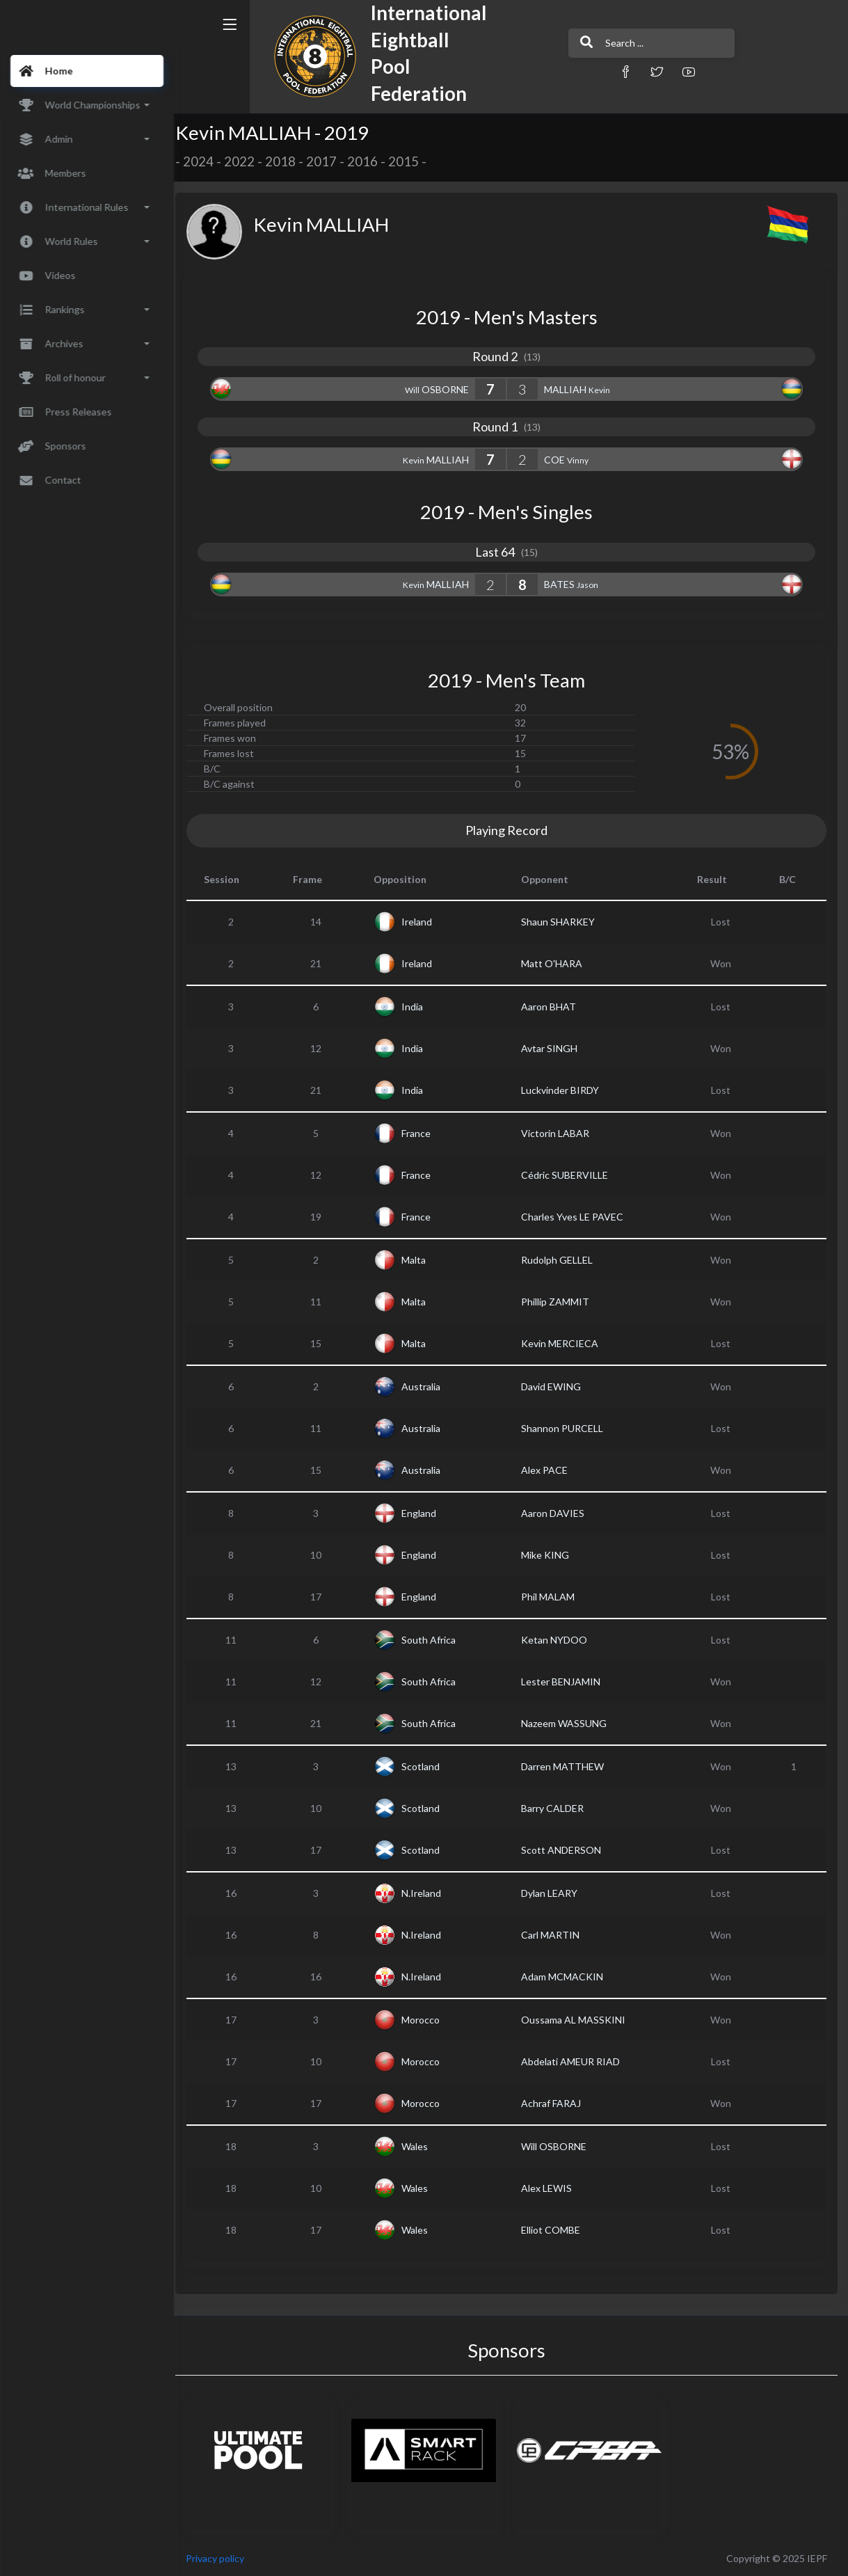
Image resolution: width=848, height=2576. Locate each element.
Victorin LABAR (560, 1133)
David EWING (556, 1386)
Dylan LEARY (554, 1893)
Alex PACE (549, 1470)
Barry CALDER (557, 1808)
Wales (421, 2146)
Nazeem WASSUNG (568, 1723)
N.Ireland (427, 1893)
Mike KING (550, 1555)
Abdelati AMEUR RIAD (575, 2061)
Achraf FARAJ (556, 2103)
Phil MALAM (552, 1597)
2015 (412, 161)
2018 (289, 161)
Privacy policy (224, 2558)
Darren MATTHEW (567, 1766)
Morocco (427, 2020)
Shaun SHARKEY (563, 922)
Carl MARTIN (555, 1935)
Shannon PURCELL (567, 1428)
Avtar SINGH (554, 1048)
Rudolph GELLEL (562, 1260)
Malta (420, 1260)
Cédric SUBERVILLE (569, 1175)
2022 (248, 161)
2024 (207, 161)
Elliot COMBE (555, 2230)
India (418, 1006)
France (422, 1133)
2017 (330, 161)
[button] (587, 71)
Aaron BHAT (553, 1006)
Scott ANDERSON (566, 1850)
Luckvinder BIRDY (565, 1090)
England (425, 1513)
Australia (427, 1386)
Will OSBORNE (558, 2146)
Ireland (423, 922)
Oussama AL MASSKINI (578, 2020)
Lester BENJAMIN (565, 1681)
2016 (371, 161)
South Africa (435, 1640)
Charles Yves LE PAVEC (577, 1217)
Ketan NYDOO (559, 1640)
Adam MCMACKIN (567, 1976)
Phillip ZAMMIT (560, 1301)
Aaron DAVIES (557, 1513)
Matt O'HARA (556, 963)
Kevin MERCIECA (564, 1343)
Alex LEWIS (551, 2188)
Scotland (427, 1766)
